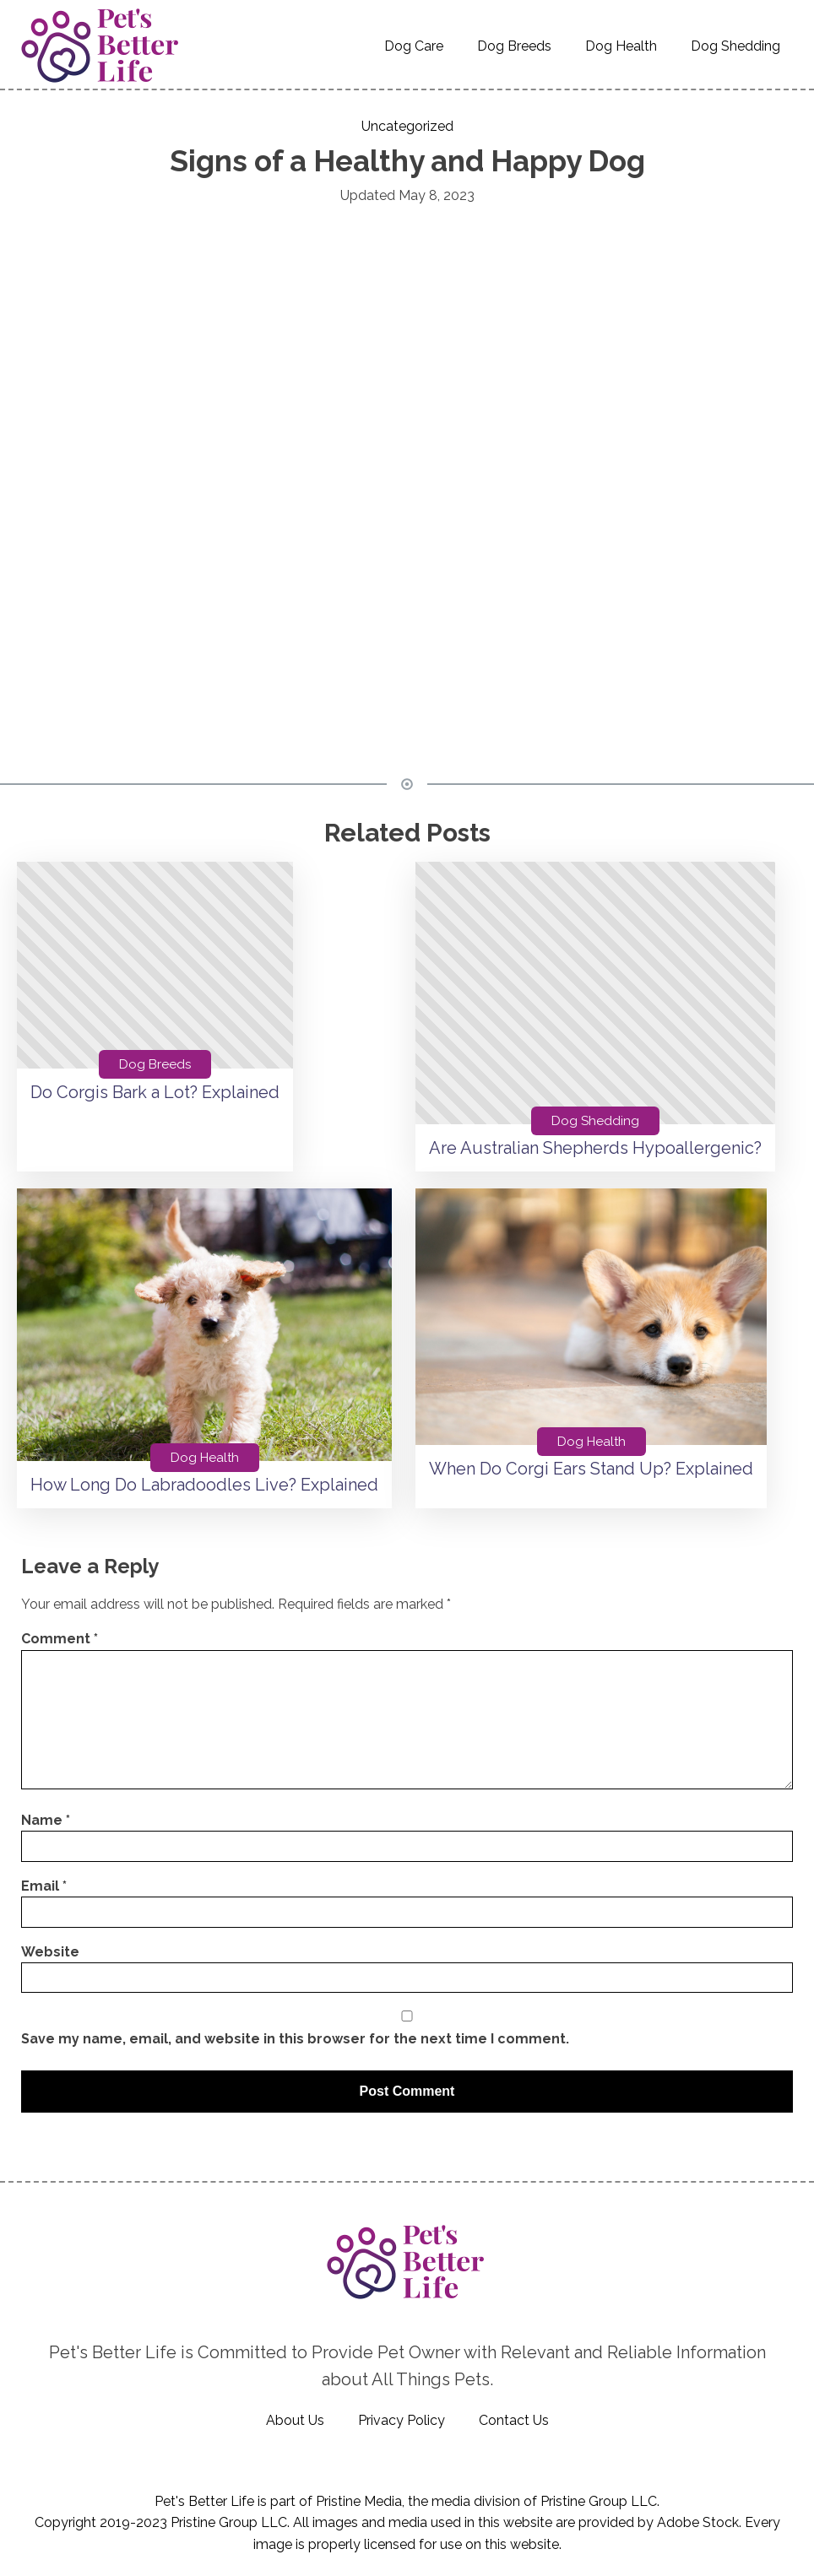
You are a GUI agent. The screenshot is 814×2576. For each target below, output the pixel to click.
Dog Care (413, 46)
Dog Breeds (514, 46)
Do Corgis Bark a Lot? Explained (154, 1092)
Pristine (562, 2501)
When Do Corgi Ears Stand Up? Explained (591, 1468)
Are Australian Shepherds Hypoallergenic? (595, 1148)
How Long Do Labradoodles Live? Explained (204, 1485)
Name (45, 1820)
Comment (59, 1639)
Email (44, 1886)
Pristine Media (359, 2501)
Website (50, 1952)
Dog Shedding (735, 46)
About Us (295, 2420)
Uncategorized (407, 126)
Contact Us (514, 2420)
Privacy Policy (401, 2420)
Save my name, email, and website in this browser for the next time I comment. (295, 2039)
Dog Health (621, 46)
